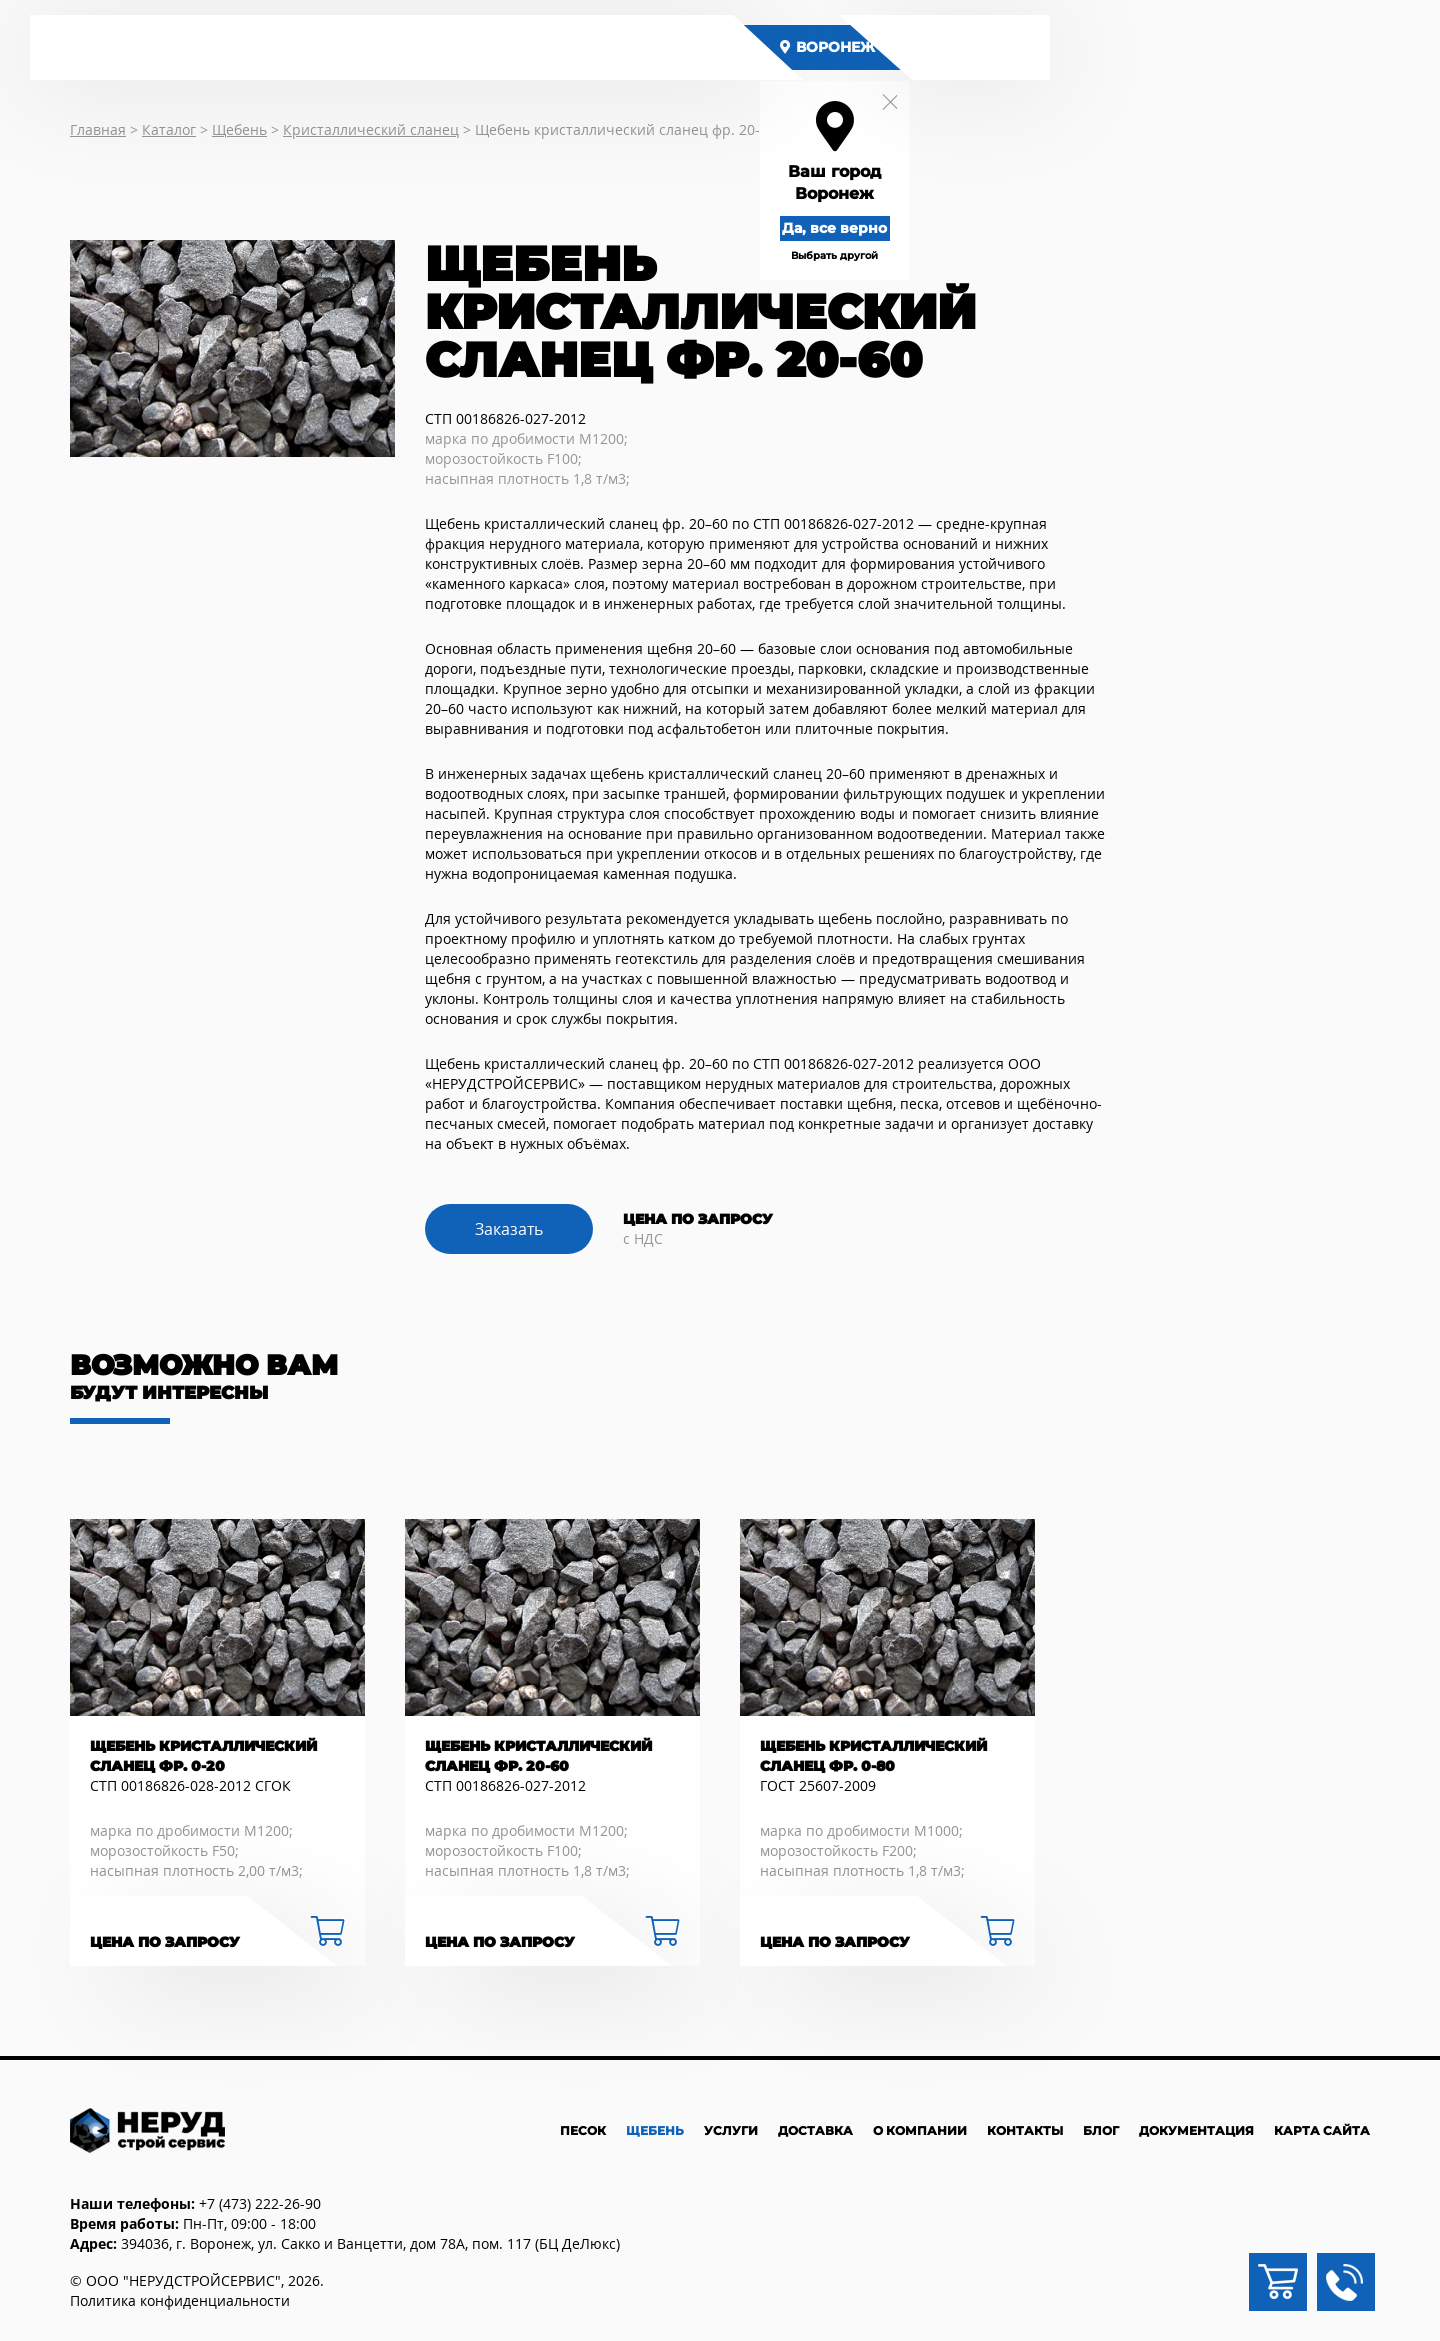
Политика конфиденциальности (180, 2300)
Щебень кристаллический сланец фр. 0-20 (203, 1756)
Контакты (1025, 2130)
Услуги (731, 2130)
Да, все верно (854, 228)
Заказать (509, 1229)
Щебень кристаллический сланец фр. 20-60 (538, 1756)
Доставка (815, 2130)
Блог (1101, 2130)
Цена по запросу (165, 1942)
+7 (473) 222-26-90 (260, 2203)
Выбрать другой (854, 255)
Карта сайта (1322, 2130)
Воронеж (847, 47)
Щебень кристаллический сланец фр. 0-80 (873, 1756)
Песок (583, 2130)
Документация (1196, 2130)
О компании (920, 2130)
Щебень (655, 2130)
